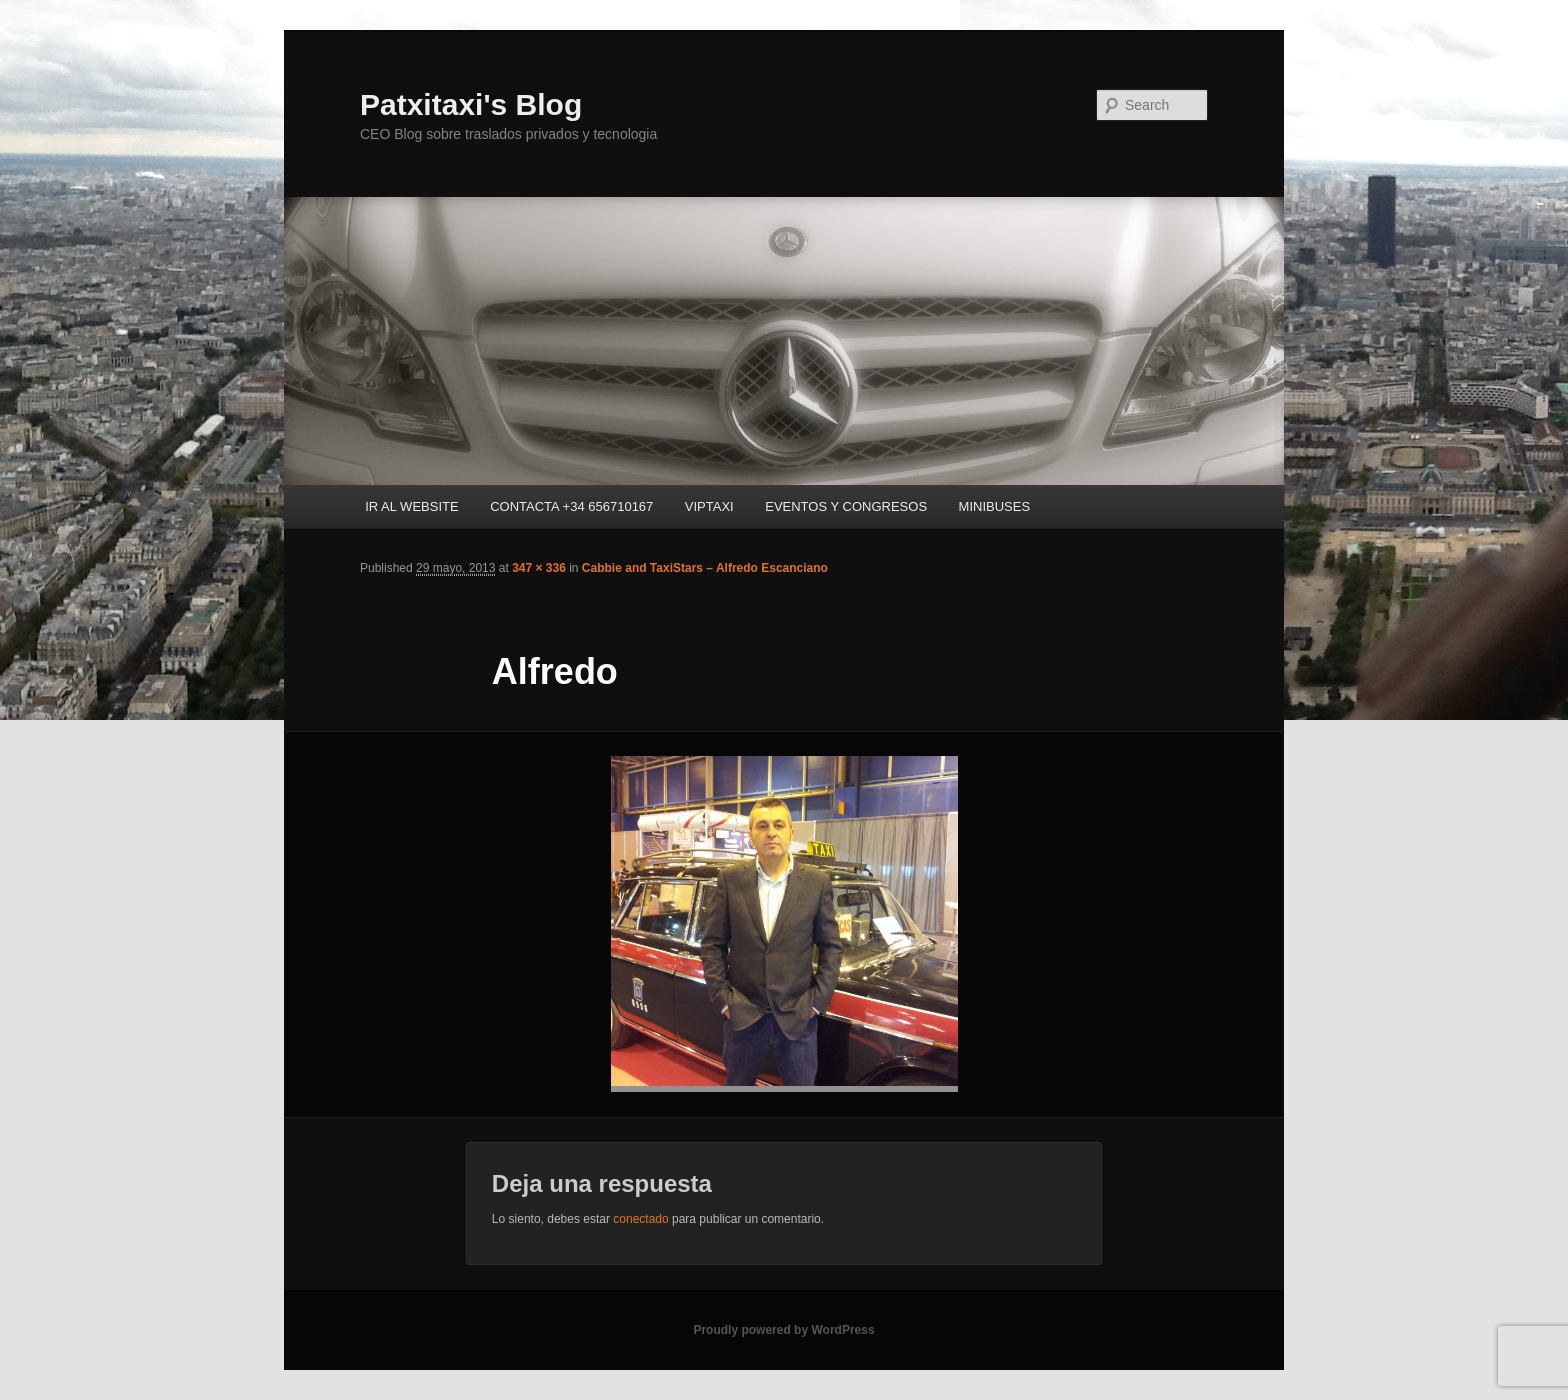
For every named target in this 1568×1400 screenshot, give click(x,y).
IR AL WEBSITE (411, 506)
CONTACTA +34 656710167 (571, 506)
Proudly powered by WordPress (783, 1330)
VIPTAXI (709, 506)
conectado (640, 1219)
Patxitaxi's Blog (471, 104)
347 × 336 (539, 568)
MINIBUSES (995, 506)
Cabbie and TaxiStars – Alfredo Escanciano (705, 568)
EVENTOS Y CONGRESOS (846, 506)
